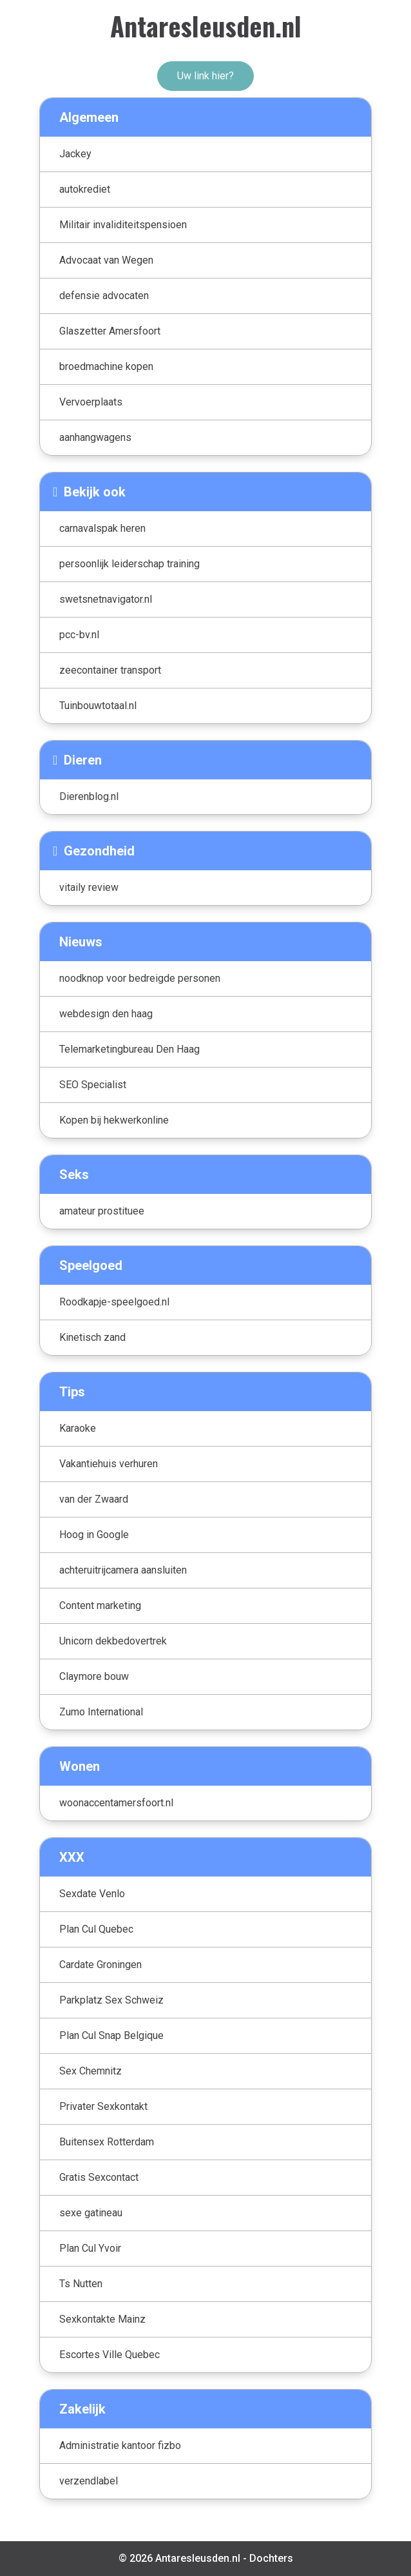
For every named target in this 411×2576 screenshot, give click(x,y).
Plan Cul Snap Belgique (111, 2035)
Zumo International (101, 1712)
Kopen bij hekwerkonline (114, 1120)
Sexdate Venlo (92, 1894)
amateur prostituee (101, 1211)
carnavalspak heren (102, 528)
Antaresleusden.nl (205, 25)
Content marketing (100, 1605)
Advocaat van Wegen (106, 260)
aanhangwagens (95, 437)
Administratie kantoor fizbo (120, 2445)
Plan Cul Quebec (96, 1929)
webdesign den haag (106, 1014)
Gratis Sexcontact (99, 2177)
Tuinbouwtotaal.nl (98, 705)
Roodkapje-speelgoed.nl (114, 1302)
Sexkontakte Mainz (102, 2319)
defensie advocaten (104, 295)
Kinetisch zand (92, 1337)
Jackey (75, 154)
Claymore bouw (94, 1676)
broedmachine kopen (106, 366)
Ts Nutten (80, 2284)
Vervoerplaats (90, 402)
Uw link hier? (205, 76)
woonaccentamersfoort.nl (116, 1803)
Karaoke (77, 1428)
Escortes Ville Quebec (109, 2354)
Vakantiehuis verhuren (108, 1464)
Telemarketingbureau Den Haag (129, 1049)
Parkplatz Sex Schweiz (111, 2000)
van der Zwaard (93, 1499)
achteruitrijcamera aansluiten (123, 1570)
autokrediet (84, 189)
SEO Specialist (92, 1084)
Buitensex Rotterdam (106, 2142)
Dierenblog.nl (89, 796)
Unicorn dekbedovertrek (113, 1641)
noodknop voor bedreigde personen (139, 978)
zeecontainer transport (110, 670)
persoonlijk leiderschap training (129, 564)
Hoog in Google (94, 1534)
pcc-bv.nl (79, 635)
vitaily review (89, 887)
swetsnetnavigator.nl (105, 599)
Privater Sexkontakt (103, 2106)
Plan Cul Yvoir (90, 2248)
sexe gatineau (90, 2213)
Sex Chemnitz (90, 2071)
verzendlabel (88, 2481)
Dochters (271, 2558)
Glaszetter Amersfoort (109, 331)
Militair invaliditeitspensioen (123, 225)
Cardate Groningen (100, 1964)
